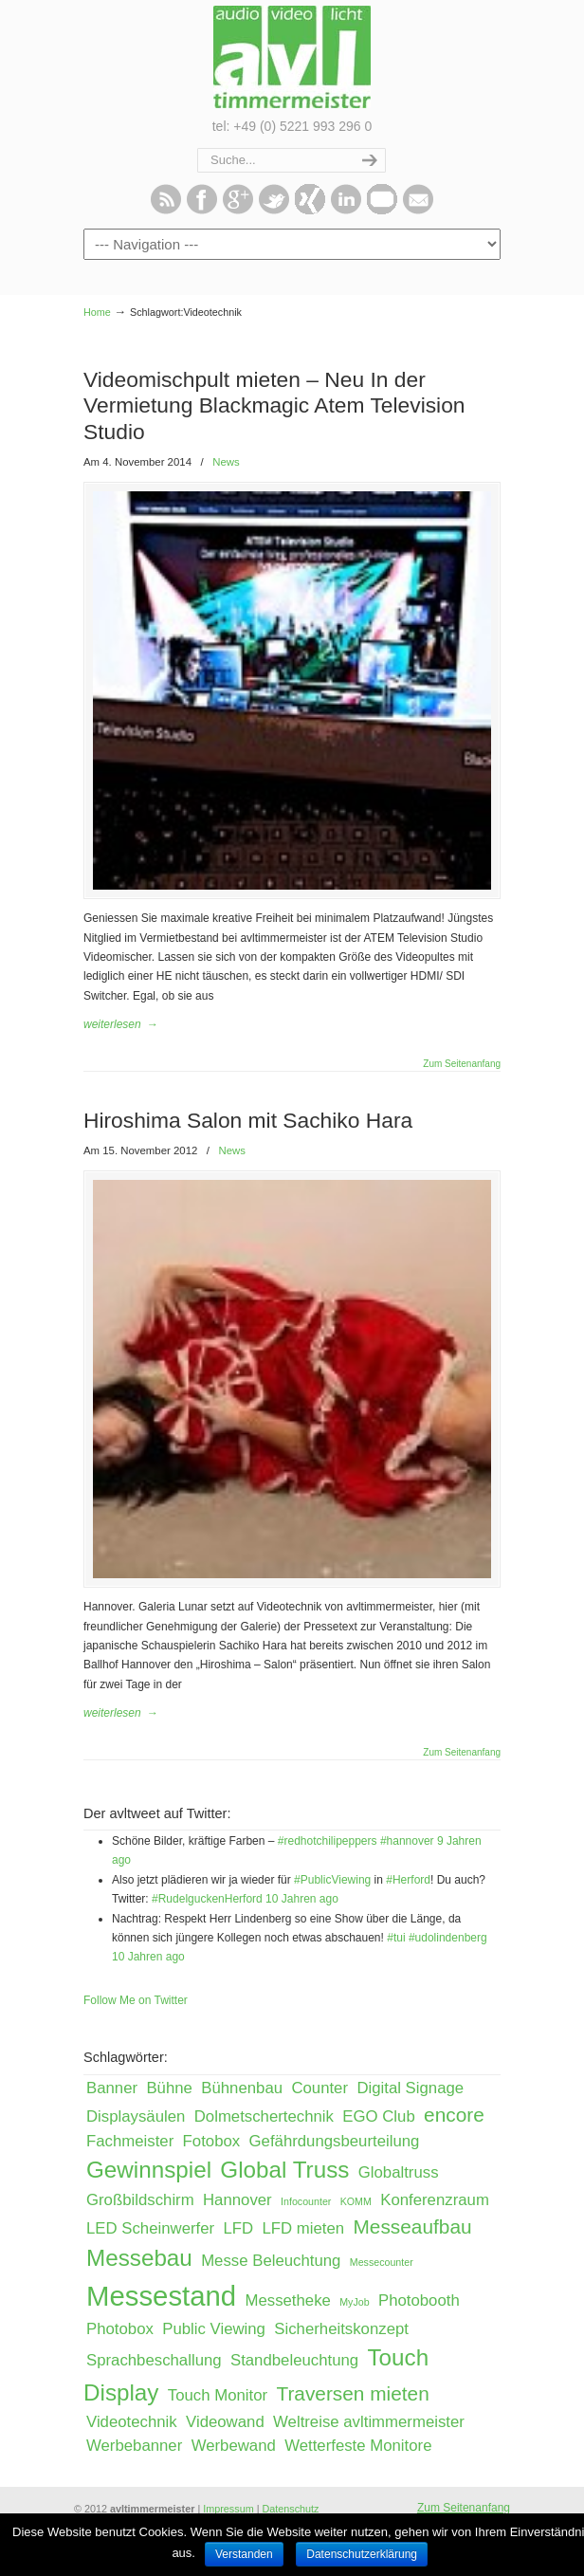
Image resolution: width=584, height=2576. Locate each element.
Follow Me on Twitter (135, 2000)
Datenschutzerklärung (361, 2554)
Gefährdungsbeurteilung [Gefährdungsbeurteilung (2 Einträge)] (334, 2141)
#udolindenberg (448, 1937)
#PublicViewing (332, 1879)
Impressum (228, 2508)
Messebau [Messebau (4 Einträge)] (139, 2258)
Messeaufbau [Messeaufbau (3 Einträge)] (413, 2226)
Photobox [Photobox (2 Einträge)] (120, 2329)
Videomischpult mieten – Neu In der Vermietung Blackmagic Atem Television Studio (274, 405)
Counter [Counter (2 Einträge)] (319, 2088)
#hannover (407, 1841)
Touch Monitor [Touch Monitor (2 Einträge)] (217, 2395)
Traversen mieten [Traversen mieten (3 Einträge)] (352, 2393)
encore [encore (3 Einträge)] (454, 2114)
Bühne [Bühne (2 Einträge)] (169, 2088)
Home (97, 312)
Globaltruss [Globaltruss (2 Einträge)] (398, 2172)
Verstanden (244, 2554)
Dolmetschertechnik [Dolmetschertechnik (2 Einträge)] (264, 2116)
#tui (396, 1937)
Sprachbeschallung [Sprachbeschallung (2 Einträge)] (154, 2360)
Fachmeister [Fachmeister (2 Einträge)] (129, 2141)
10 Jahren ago (301, 1898)
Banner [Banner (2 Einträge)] (111, 2088)
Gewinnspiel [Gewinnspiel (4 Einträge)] (148, 2169)
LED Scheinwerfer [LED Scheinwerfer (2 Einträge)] (150, 2228)
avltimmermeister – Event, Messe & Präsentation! (292, 57)
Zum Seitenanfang (462, 1064)
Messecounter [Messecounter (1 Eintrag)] (381, 2262)
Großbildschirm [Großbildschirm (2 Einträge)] (140, 2200)
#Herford (408, 1879)
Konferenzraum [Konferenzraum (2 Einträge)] (434, 2200)
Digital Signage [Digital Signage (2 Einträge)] (410, 2088)
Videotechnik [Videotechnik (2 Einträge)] (131, 2422)
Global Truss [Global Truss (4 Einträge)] (284, 2169)
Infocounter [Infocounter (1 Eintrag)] (306, 2201)
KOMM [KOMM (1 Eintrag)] (356, 2201)
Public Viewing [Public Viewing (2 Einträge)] (213, 2329)
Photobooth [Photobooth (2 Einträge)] (419, 2300)
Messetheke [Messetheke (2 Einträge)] (287, 2300)
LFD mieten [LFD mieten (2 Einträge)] (304, 2228)
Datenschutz (290, 2508)
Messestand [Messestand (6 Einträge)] (161, 2295)
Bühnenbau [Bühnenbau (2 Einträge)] (242, 2088)
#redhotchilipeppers (327, 1841)
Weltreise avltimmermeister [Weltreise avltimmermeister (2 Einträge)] (369, 2422)
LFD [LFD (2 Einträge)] (238, 2228)
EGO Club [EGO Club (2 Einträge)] (378, 2116)
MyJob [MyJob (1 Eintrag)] (354, 2302)
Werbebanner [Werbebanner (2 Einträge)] (134, 2446)
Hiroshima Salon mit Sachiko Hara (247, 1120)
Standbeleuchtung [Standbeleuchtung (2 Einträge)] (294, 2360)
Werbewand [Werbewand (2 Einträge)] (234, 2446)
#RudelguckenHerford (207, 1898)
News (225, 462)
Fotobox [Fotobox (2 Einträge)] (212, 2141)
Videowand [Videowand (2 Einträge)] (225, 2422)
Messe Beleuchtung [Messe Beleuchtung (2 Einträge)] (270, 2261)
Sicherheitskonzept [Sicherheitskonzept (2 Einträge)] (341, 2329)
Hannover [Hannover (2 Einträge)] (237, 2200)
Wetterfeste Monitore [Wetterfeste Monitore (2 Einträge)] (357, 2446)
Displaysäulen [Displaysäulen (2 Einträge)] (135, 2116)
